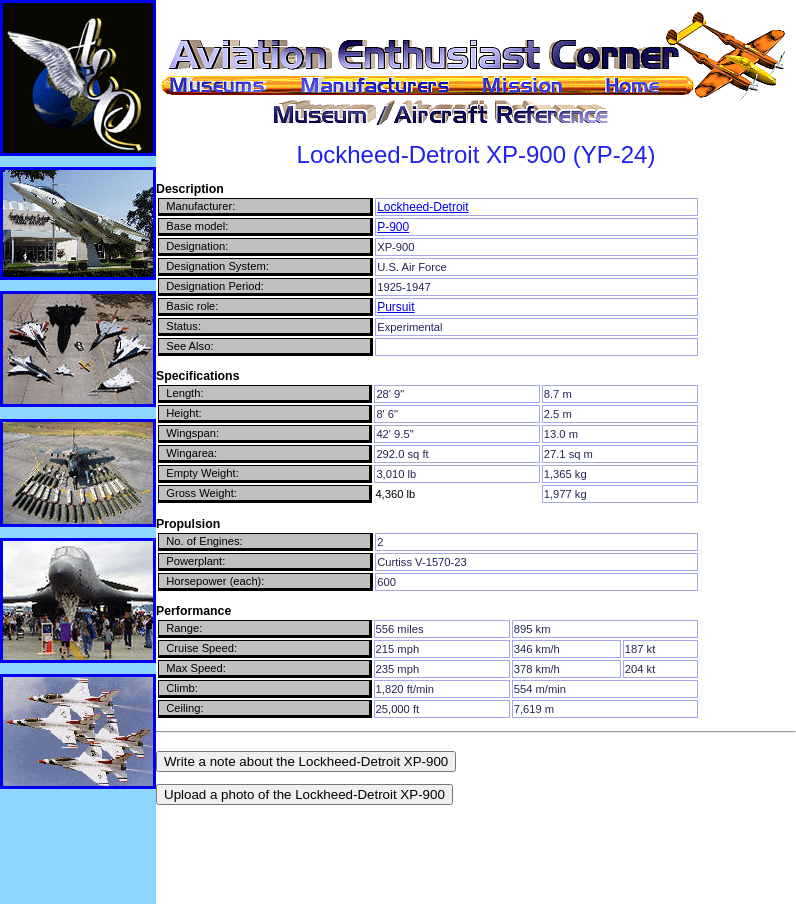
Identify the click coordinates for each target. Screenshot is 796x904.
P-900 (393, 227)
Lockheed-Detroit (422, 207)
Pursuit (395, 307)
